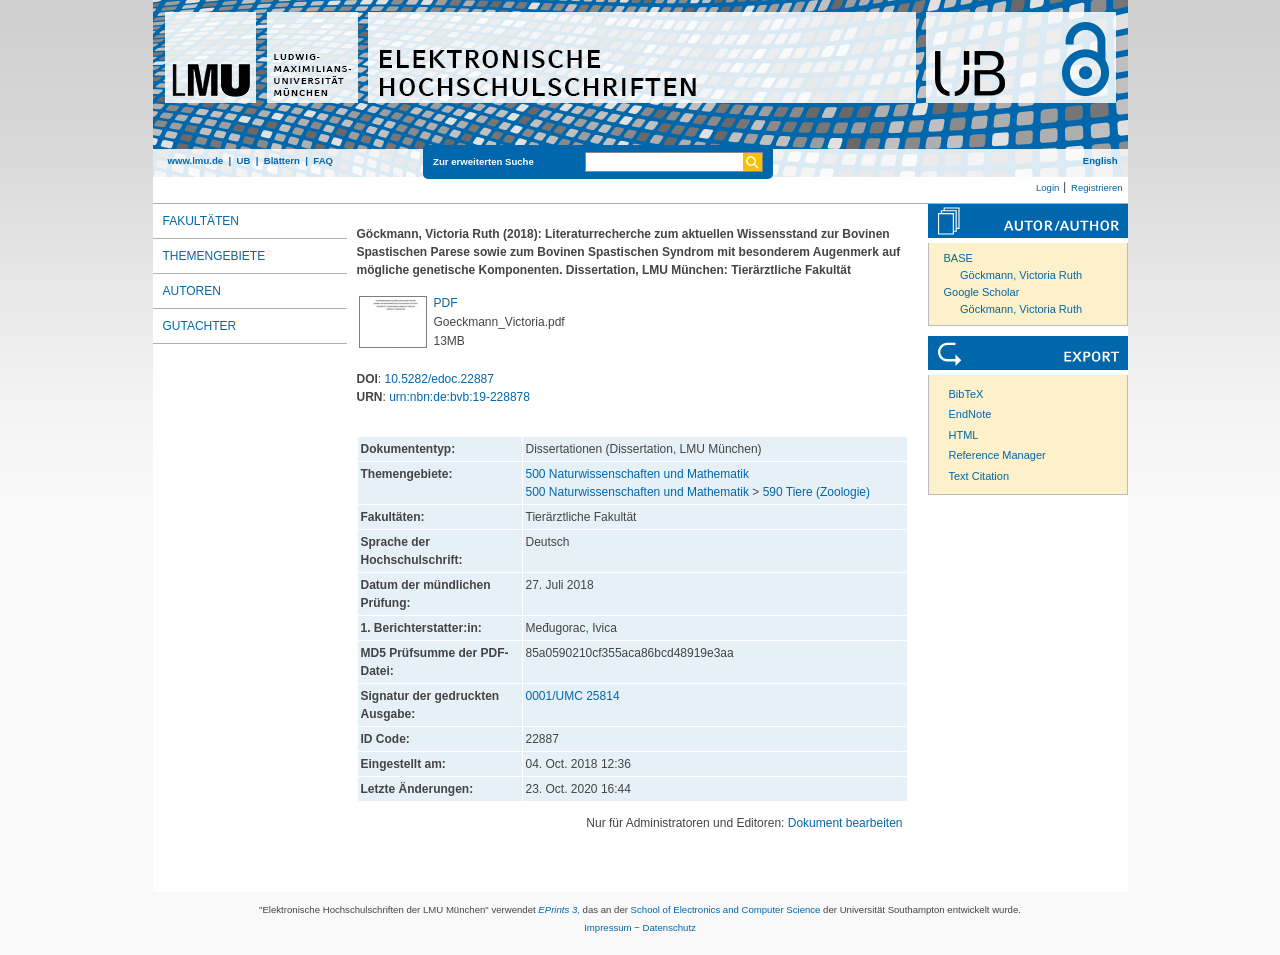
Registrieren (1097, 187)
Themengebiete (214, 256)
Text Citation (979, 476)
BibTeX (966, 394)
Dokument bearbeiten (845, 823)
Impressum (607, 927)
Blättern (282, 160)
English (1100, 160)
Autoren (192, 291)
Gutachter (200, 326)
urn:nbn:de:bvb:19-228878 (459, 397)
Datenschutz (669, 927)
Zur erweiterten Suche (483, 161)
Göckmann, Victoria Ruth (1021, 275)
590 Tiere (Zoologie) (816, 492)
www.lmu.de (196, 160)
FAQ (323, 160)
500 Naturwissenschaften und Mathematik (637, 474)
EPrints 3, (559, 909)
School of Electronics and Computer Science (726, 909)
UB (243, 160)
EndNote (970, 414)
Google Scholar (982, 292)
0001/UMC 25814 (573, 696)
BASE (958, 258)
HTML (964, 435)
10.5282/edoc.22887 (439, 379)
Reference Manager (997, 455)
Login (1047, 187)
